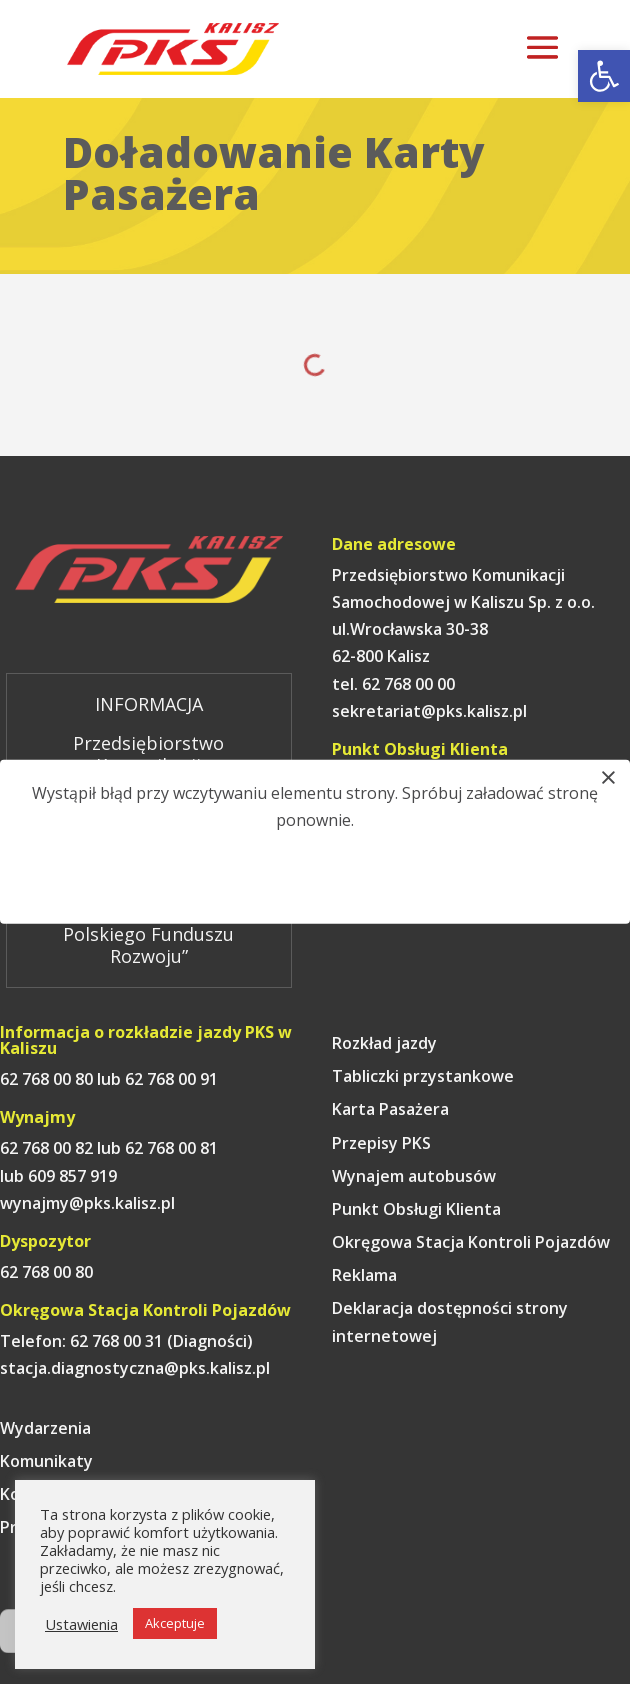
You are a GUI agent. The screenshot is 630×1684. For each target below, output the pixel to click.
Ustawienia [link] (81, 1624)
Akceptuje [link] (175, 1623)
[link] (604, 76)
